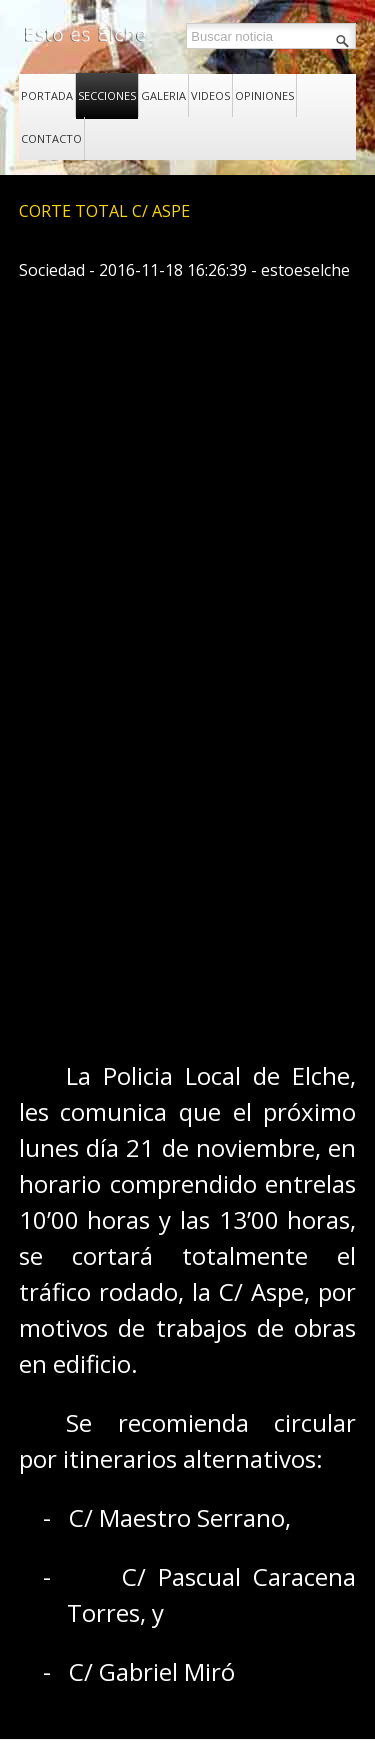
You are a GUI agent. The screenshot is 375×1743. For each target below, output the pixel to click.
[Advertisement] (187, 784)
